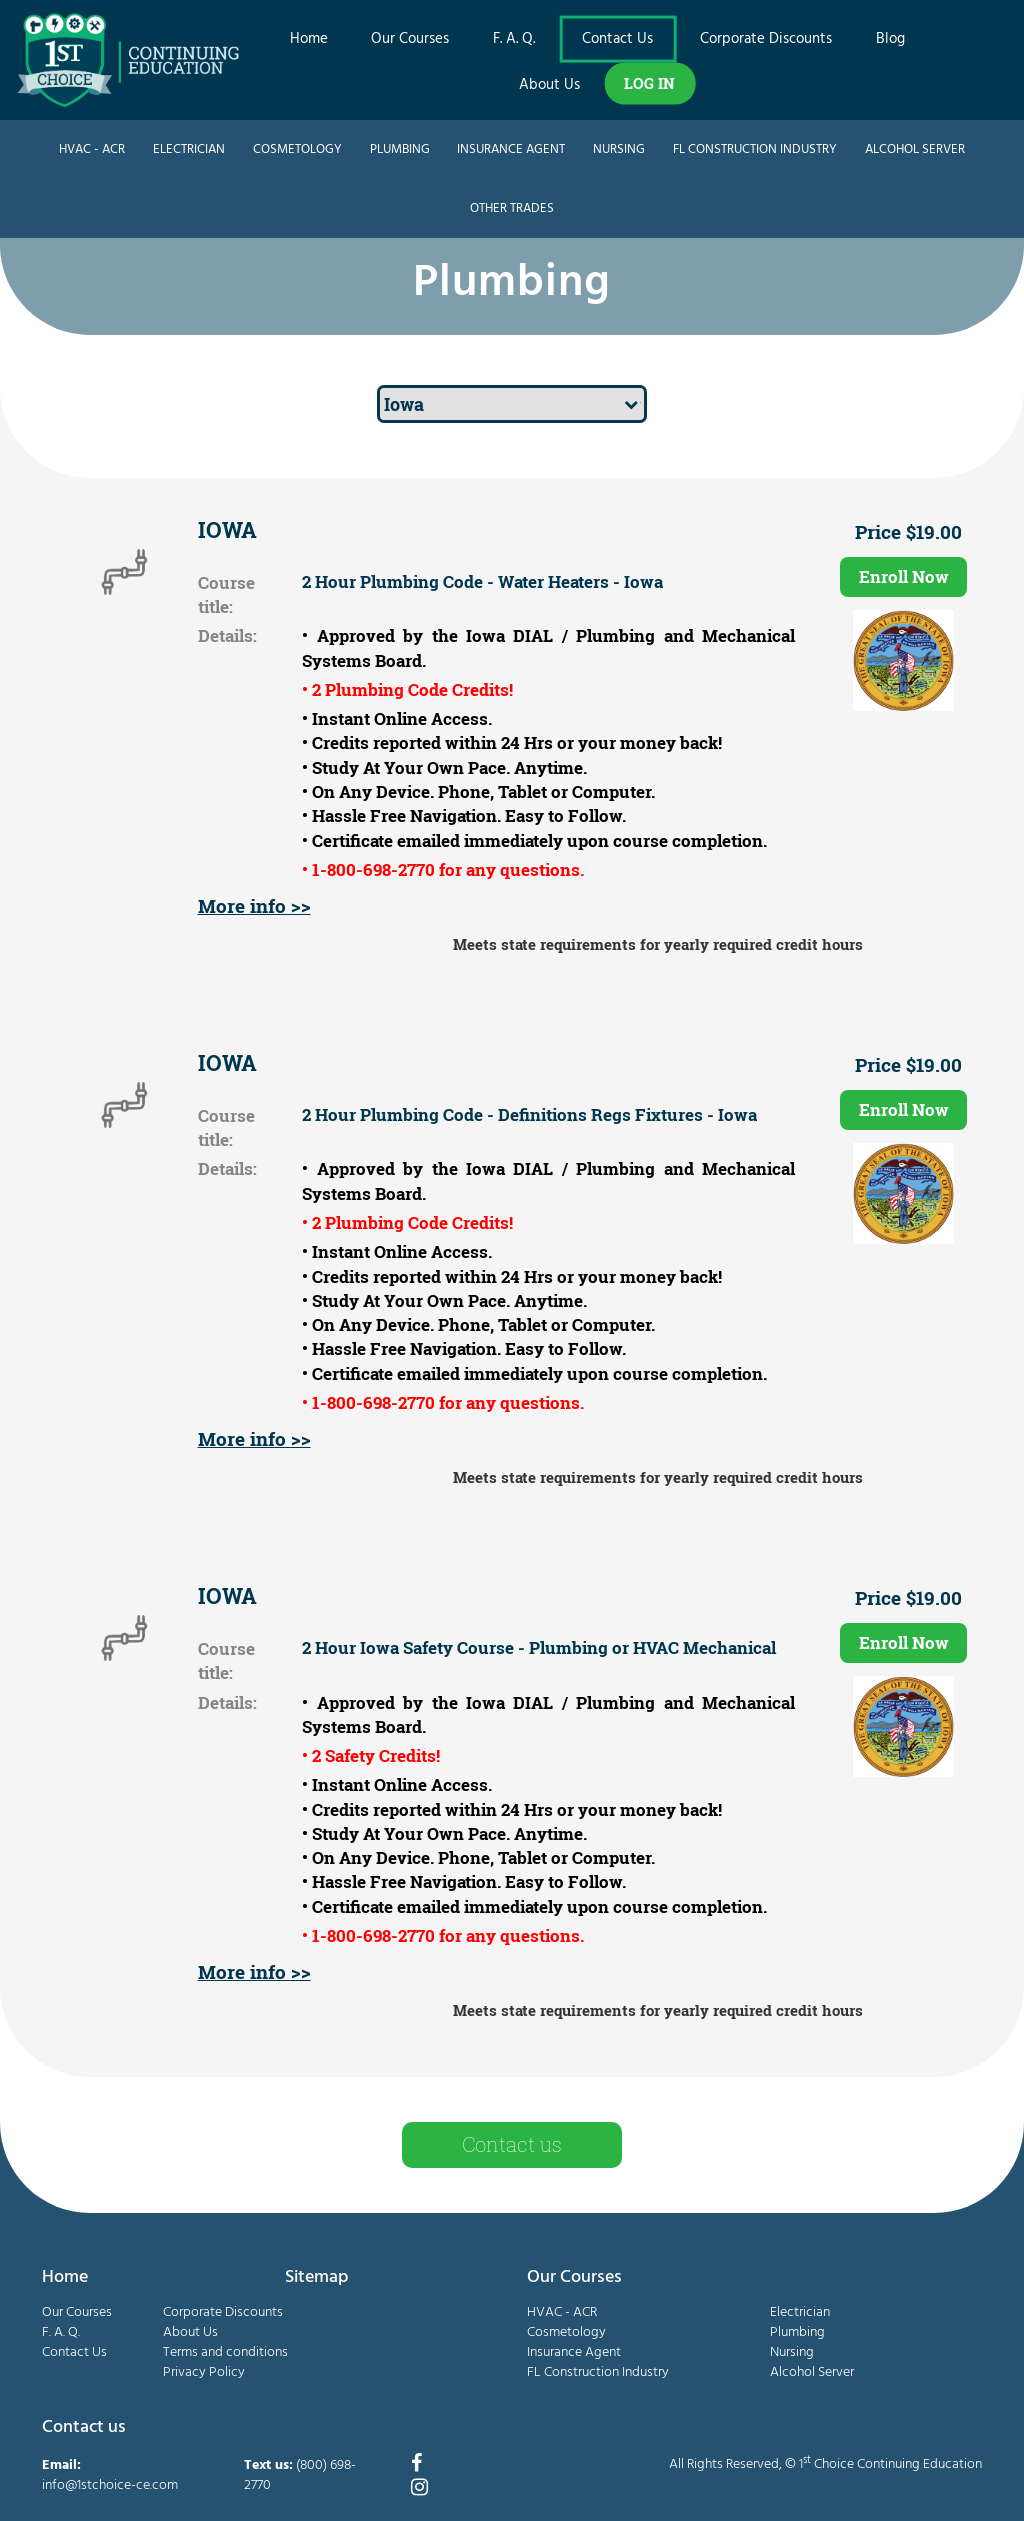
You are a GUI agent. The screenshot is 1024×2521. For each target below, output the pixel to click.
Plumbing (400, 149)
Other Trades (512, 208)
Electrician (189, 149)
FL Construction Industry (755, 149)
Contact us (512, 2144)
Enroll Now (904, 576)
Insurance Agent (511, 149)
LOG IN (649, 83)
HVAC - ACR (92, 149)
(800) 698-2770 (300, 2475)
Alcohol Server (915, 149)
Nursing (619, 149)
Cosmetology (297, 149)
